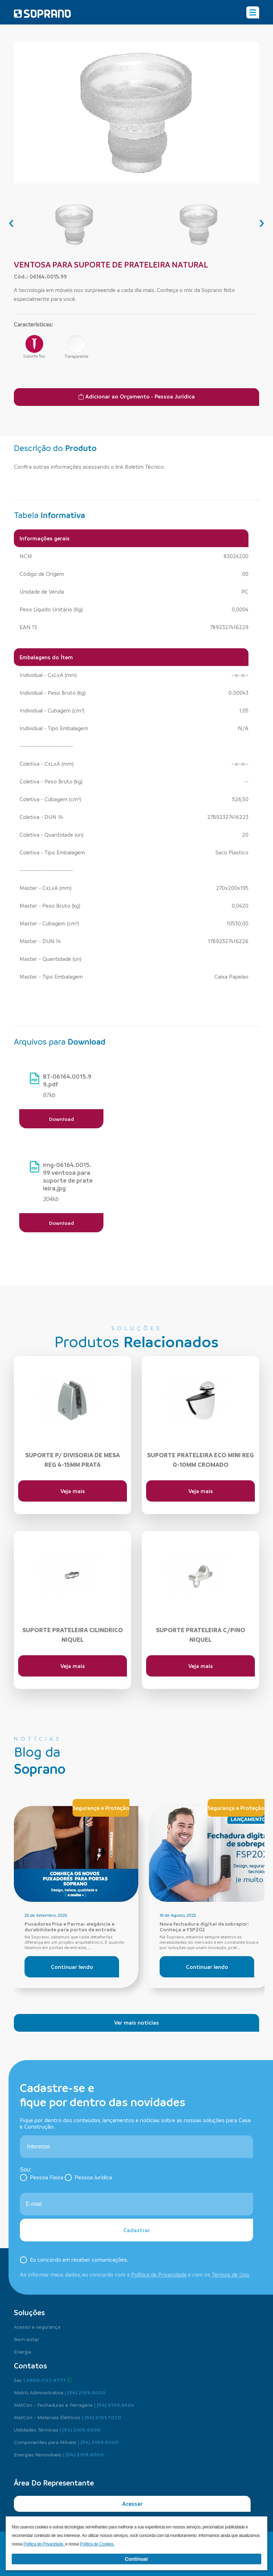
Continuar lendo (72, 1966)
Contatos (30, 2365)
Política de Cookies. (97, 2544)
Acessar (132, 2503)
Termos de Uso (230, 2274)
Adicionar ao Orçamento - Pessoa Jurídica (136, 396)
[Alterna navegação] (252, 12)
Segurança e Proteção (101, 1807)
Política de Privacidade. (44, 2544)
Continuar (136, 2559)
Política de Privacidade (159, 2274)
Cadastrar (136, 2230)
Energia (22, 2351)
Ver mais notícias (136, 2022)
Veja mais (72, 1491)
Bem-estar (26, 2339)
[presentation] (11, 222)
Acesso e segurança (37, 2326)
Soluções (29, 2312)
